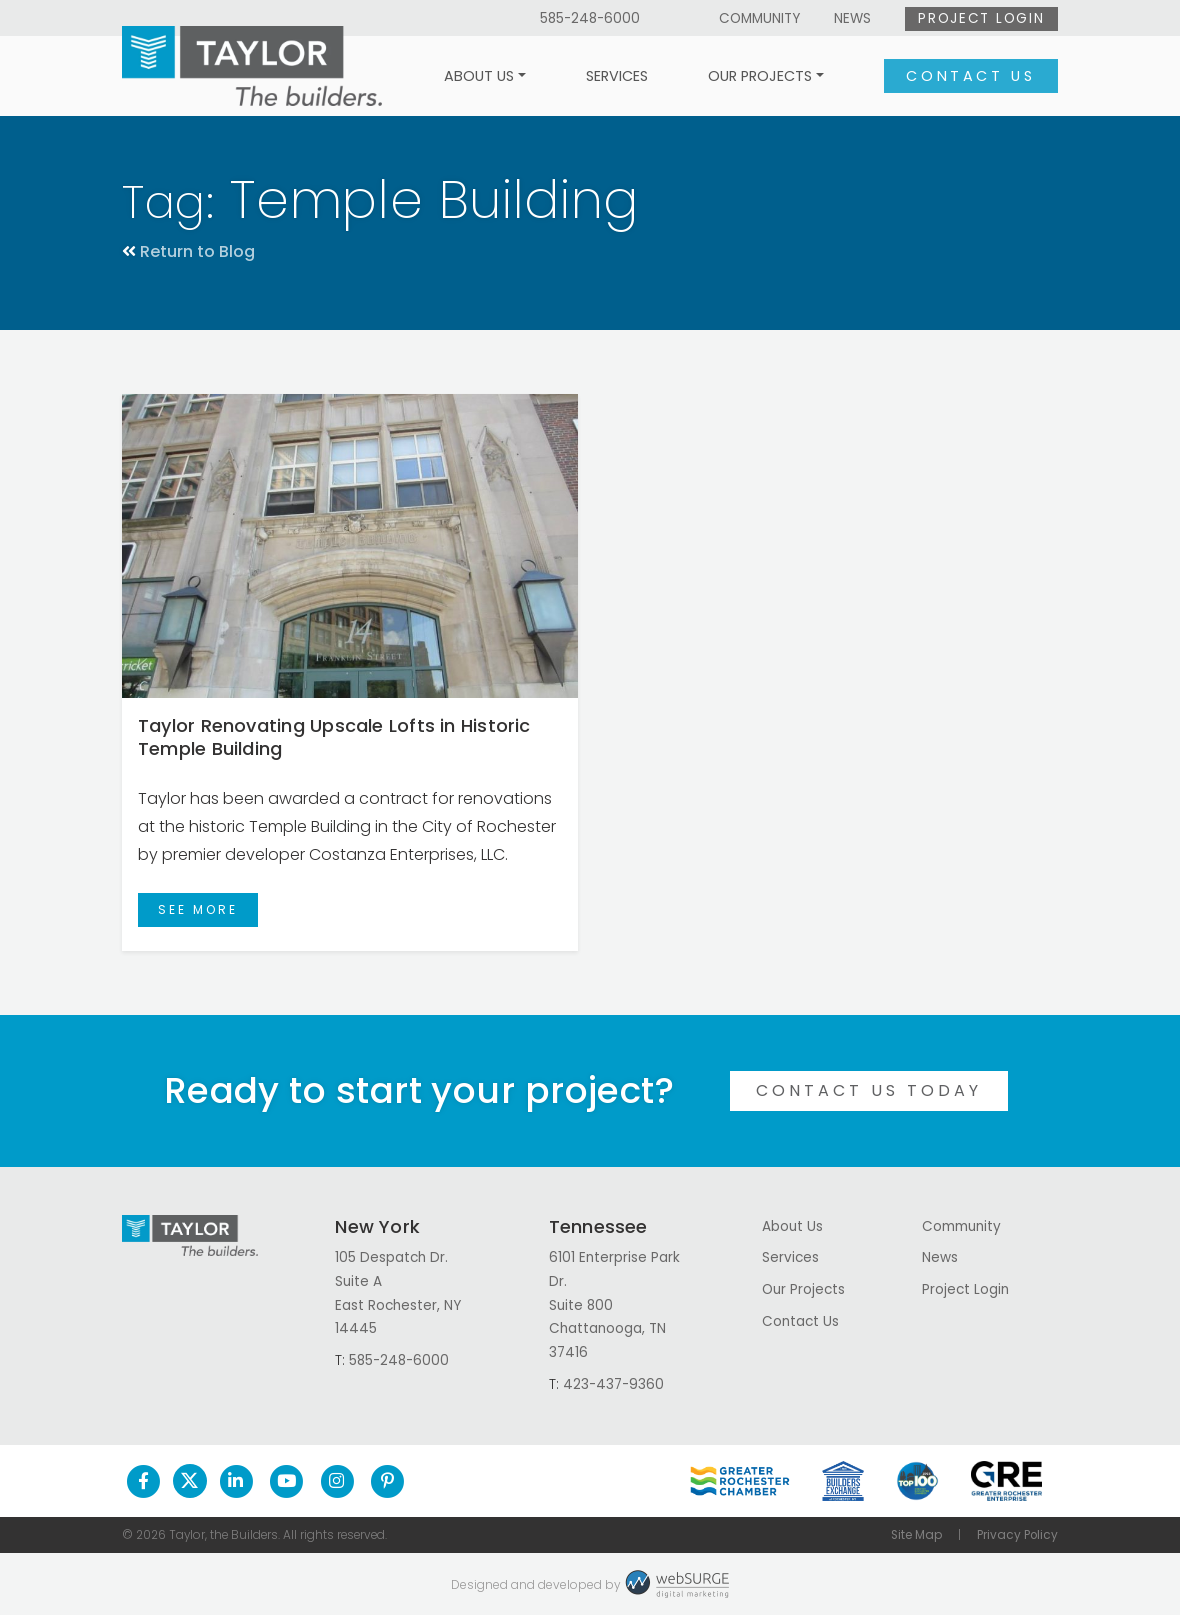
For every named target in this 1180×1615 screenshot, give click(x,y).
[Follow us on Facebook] (143, 1481)
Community (759, 18)
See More (198, 909)
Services (617, 76)
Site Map (916, 1535)
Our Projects (760, 76)
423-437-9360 (613, 1384)
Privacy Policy (1017, 1535)
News (852, 18)
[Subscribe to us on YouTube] (286, 1481)
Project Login (981, 18)
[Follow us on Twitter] (190, 1481)
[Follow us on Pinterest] (387, 1481)
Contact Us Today (869, 1090)
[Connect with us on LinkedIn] (236, 1481)
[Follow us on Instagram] (337, 1481)
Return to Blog (188, 251)
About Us (479, 76)
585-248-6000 (590, 18)
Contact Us (970, 76)
